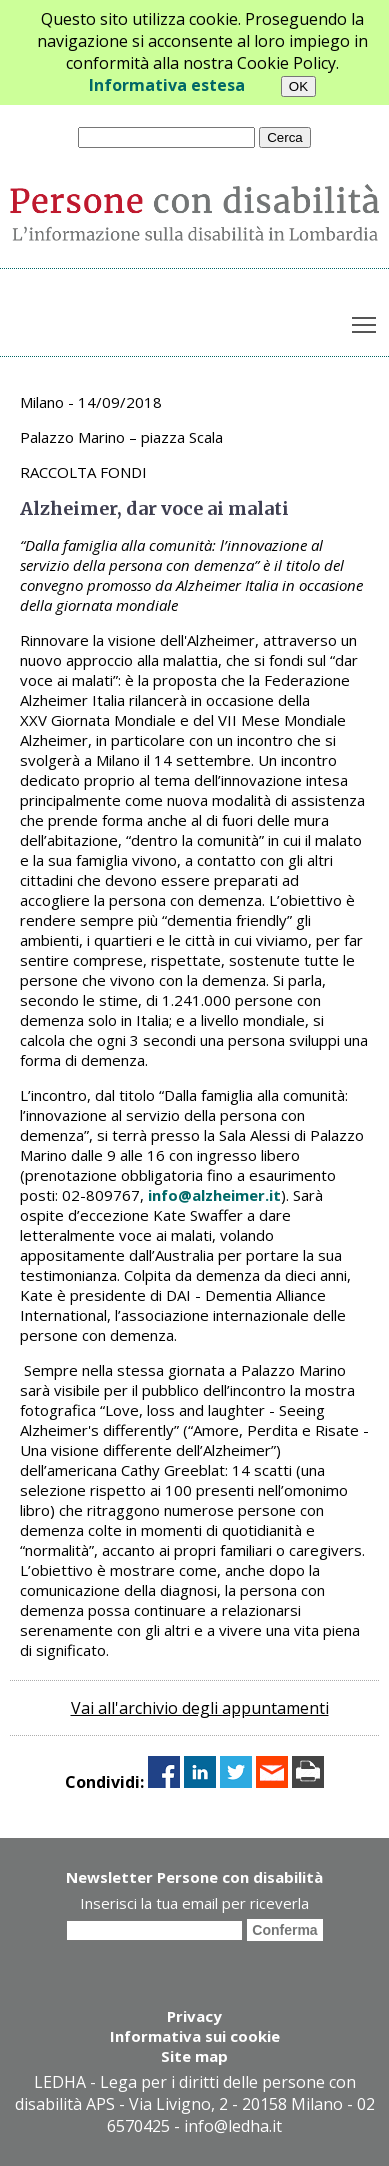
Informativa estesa (167, 85)
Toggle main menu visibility (365, 321)
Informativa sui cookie (195, 2036)
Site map (194, 2056)
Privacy (194, 2016)
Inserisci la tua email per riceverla (194, 1903)
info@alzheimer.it (214, 1195)
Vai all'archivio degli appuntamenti (200, 1708)
